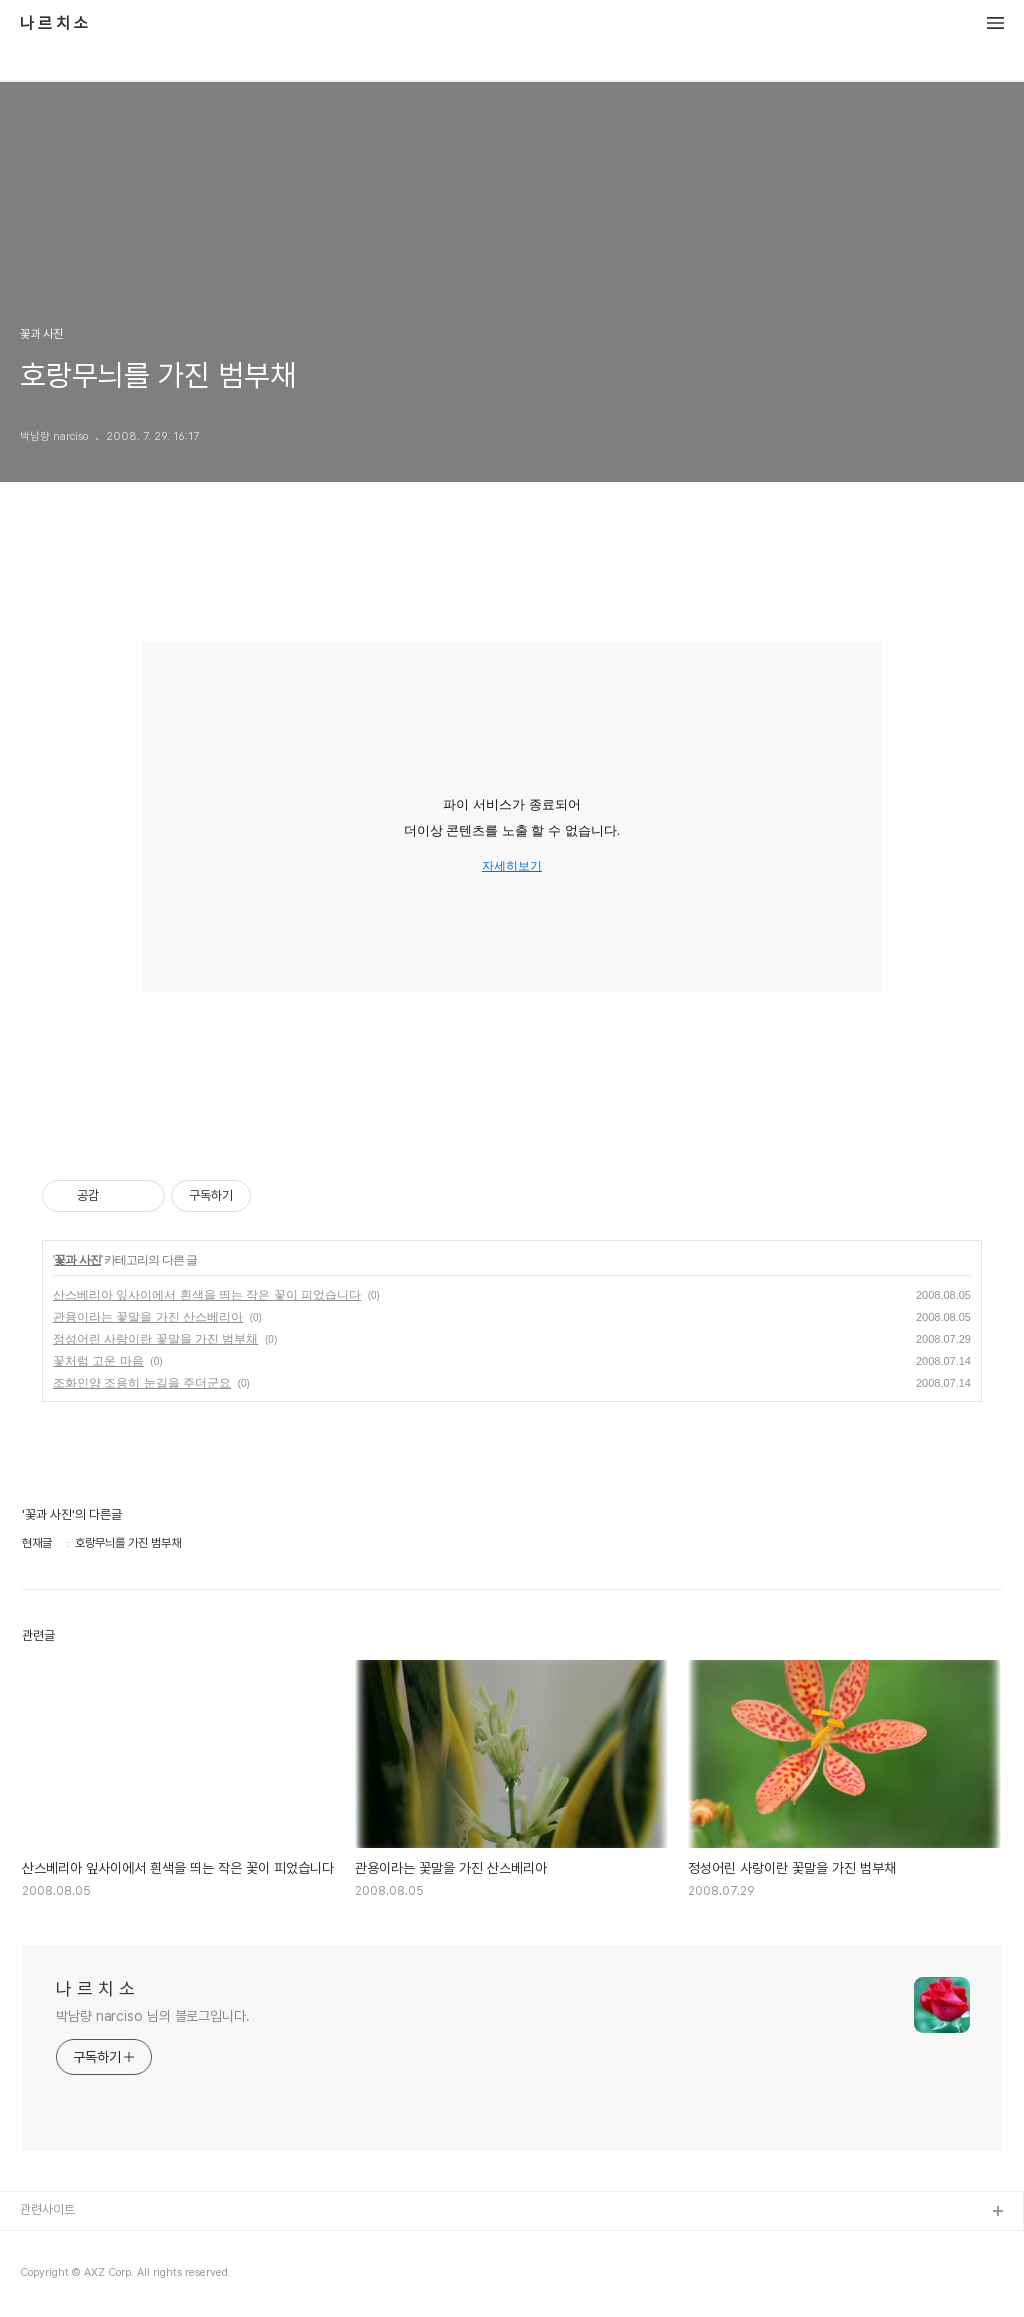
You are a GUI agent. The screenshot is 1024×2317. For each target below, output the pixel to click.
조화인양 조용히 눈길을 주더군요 (142, 1383)
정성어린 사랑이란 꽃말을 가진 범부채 (155, 1339)
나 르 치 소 (54, 24)
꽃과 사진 (77, 1260)
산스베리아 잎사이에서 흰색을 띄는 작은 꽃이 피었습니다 (207, 1295)
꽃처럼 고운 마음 (98, 1361)
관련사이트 (47, 2209)
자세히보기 (512, 866)
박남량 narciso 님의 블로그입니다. (153, 2016)
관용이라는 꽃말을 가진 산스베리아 (148, 1317)
